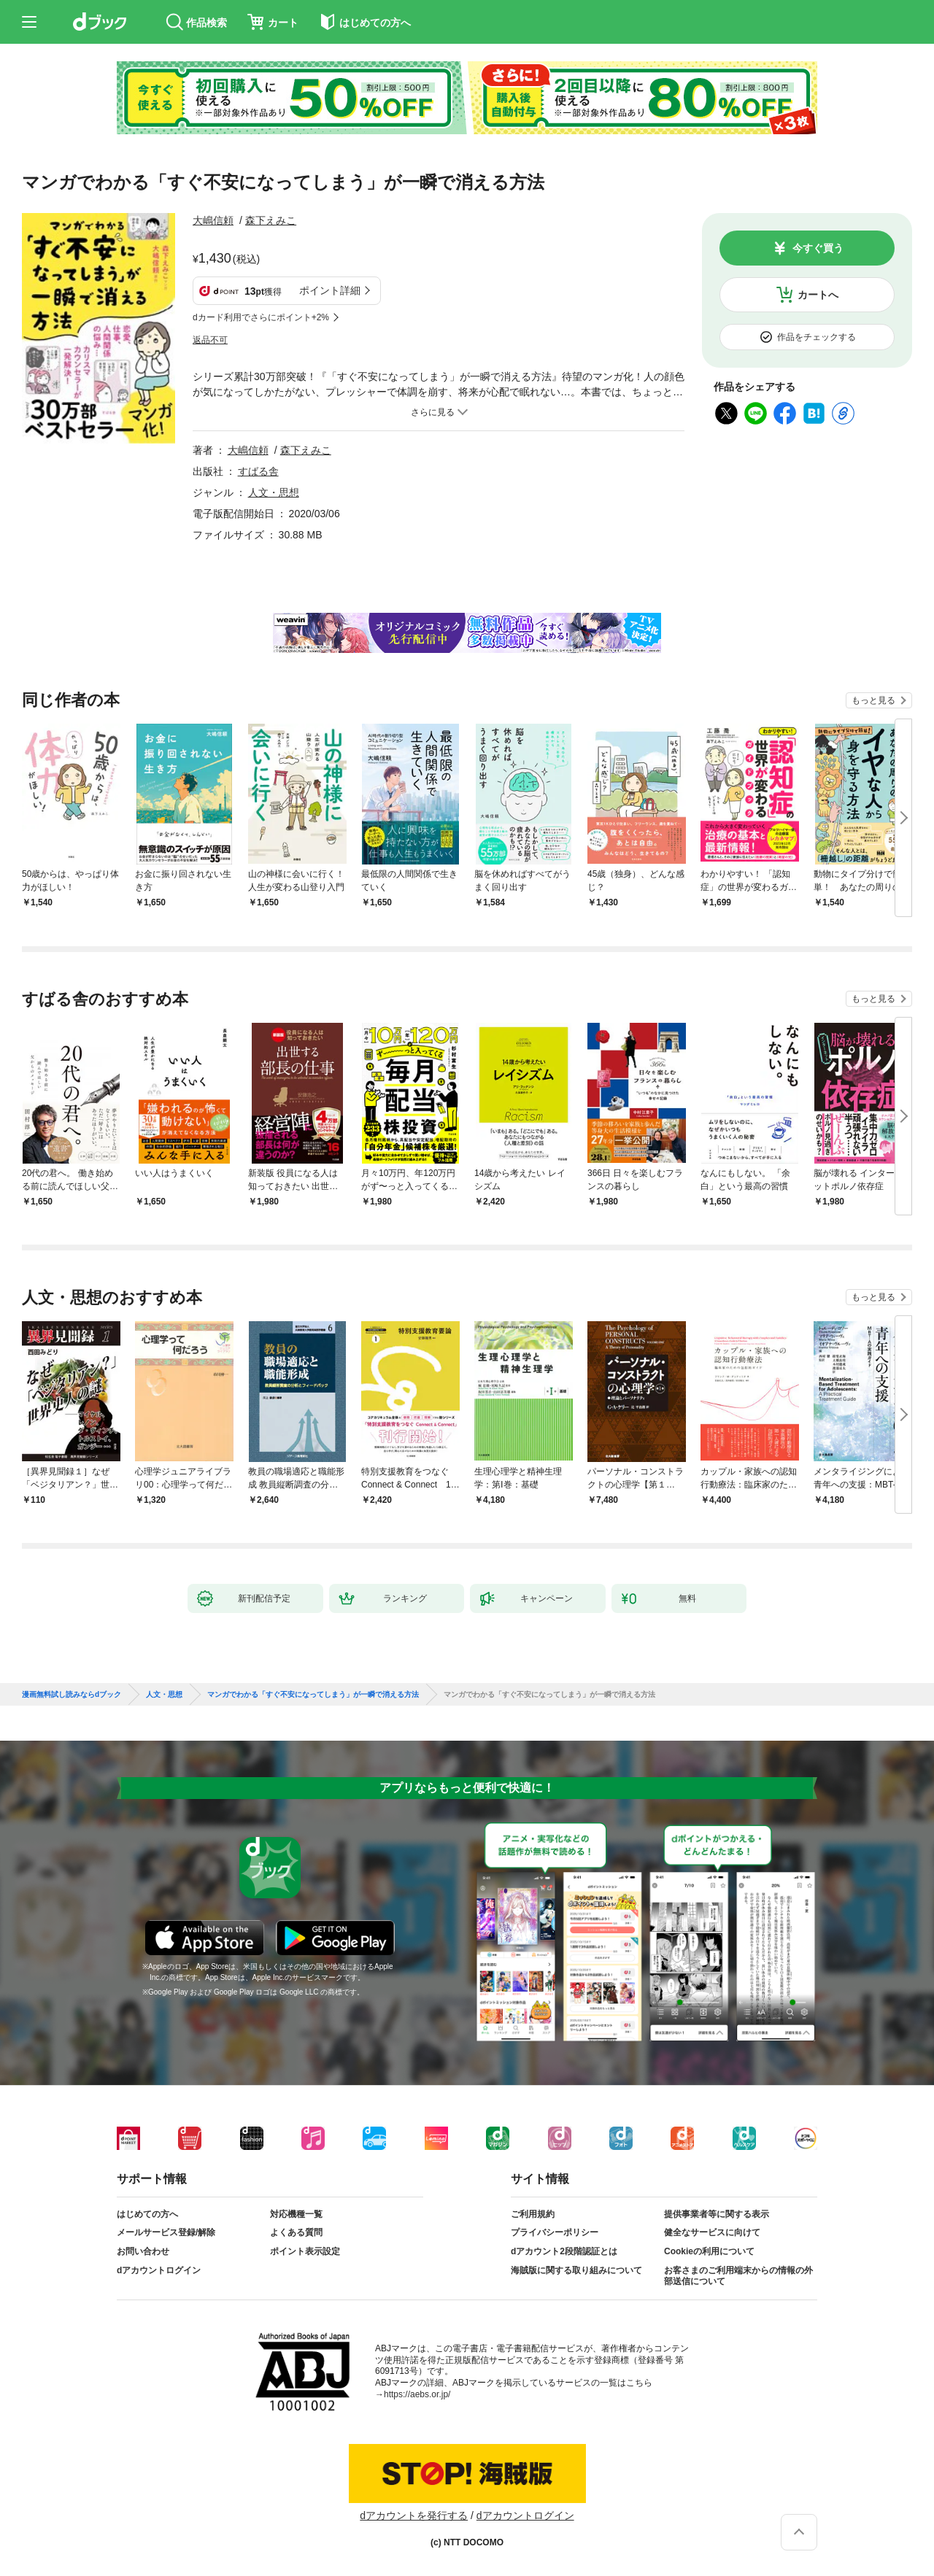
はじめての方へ (147, 2214)
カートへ (818, 295)
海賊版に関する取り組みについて (576, 2270)
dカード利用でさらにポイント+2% (261, 317)
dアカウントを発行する (414, 2515)
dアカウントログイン (159, 2270)
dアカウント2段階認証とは (564, 2251)
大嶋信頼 (213, 220)
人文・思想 (273, 492)
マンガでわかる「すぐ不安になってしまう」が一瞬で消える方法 (313, 1694)
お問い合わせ (143, 2251)
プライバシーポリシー (554, 2232)
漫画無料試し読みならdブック (71, 1694)
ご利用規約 (533, 2214)
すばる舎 (258, 471)
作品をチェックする (816, 337)
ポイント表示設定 (305, 2251)
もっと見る (873, 700)
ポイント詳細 (329, 290)
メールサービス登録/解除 (166, 2232)
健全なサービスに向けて (712, 2232)
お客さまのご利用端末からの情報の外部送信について (738, 2276)
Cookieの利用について (709, 2251)
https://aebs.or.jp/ (417, 2394)
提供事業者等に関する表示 (716, 2214)
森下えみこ (270, 220)
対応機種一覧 (296, 2214)
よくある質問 (296, 2232)
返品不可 (210, 340)
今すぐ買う (818, 248)
